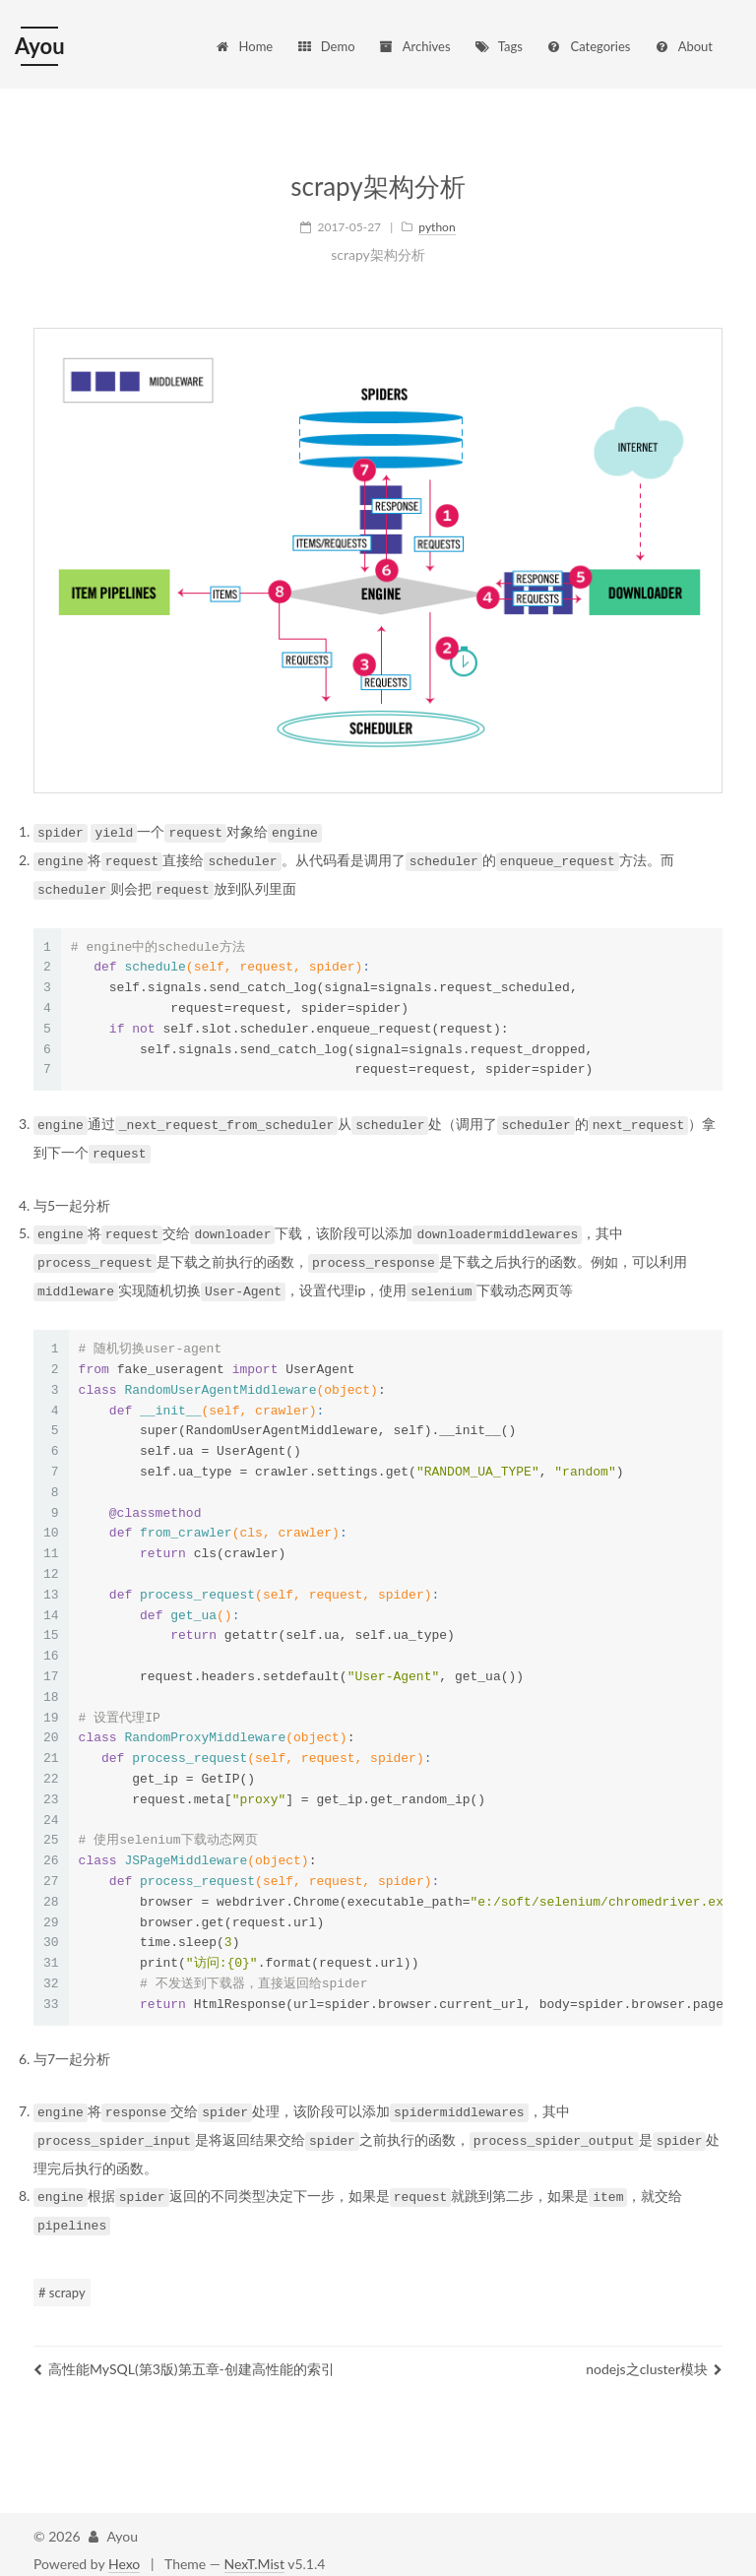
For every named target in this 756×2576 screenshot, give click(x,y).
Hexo (124, 2552)
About (683, 46)
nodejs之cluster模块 (654, 2357)
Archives (414, 46)
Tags (498, 46)
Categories (587, 46)
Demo (325, 46)
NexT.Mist (254, 2552)
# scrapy (62, 2281)
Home (244, 46)
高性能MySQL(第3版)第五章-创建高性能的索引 (184, 2357)
